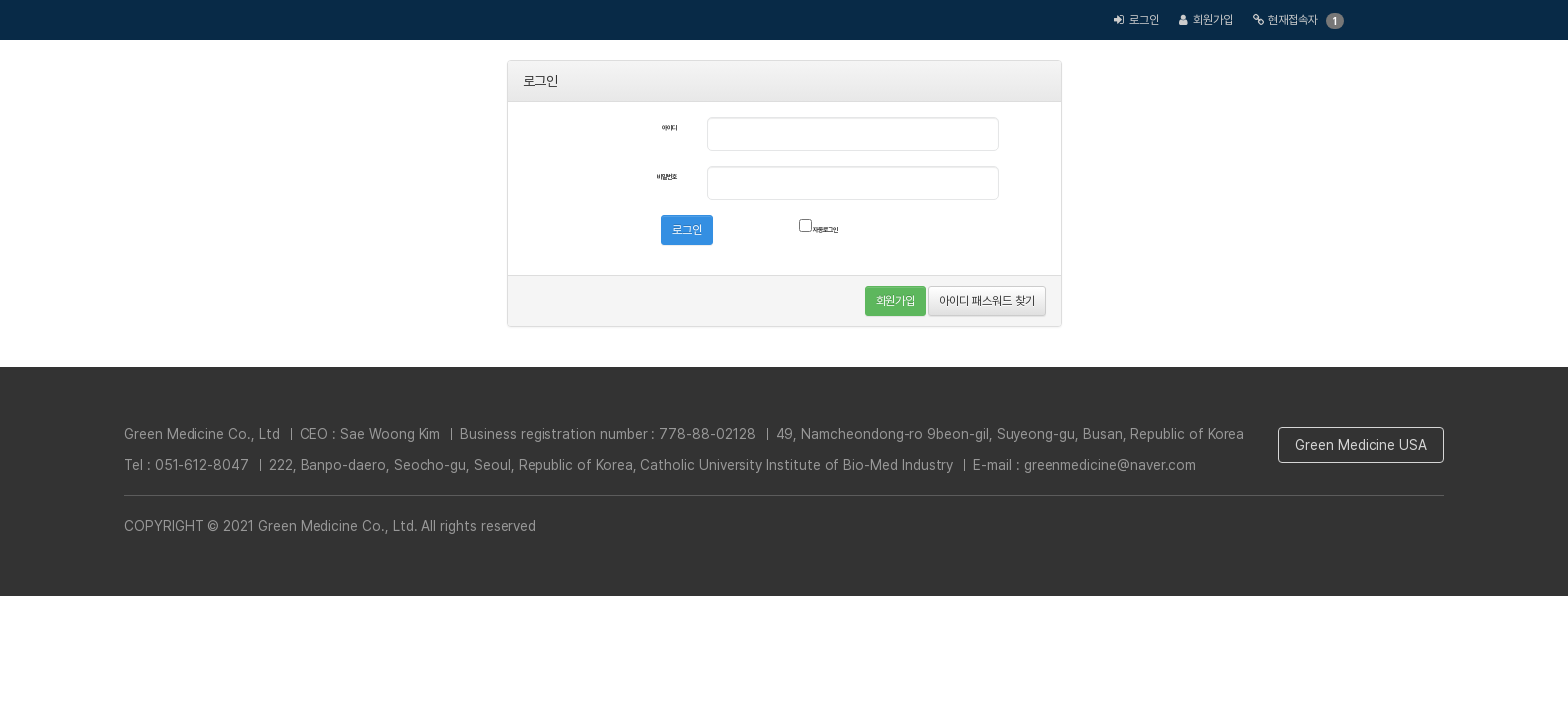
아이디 (669, 128)
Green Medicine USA (1361, 445)
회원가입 (1213, 20)
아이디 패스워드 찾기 (986, 301)
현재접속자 (1293, 20)
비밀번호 (667, 177)
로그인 (1144, 20)
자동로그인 (818, 226)
